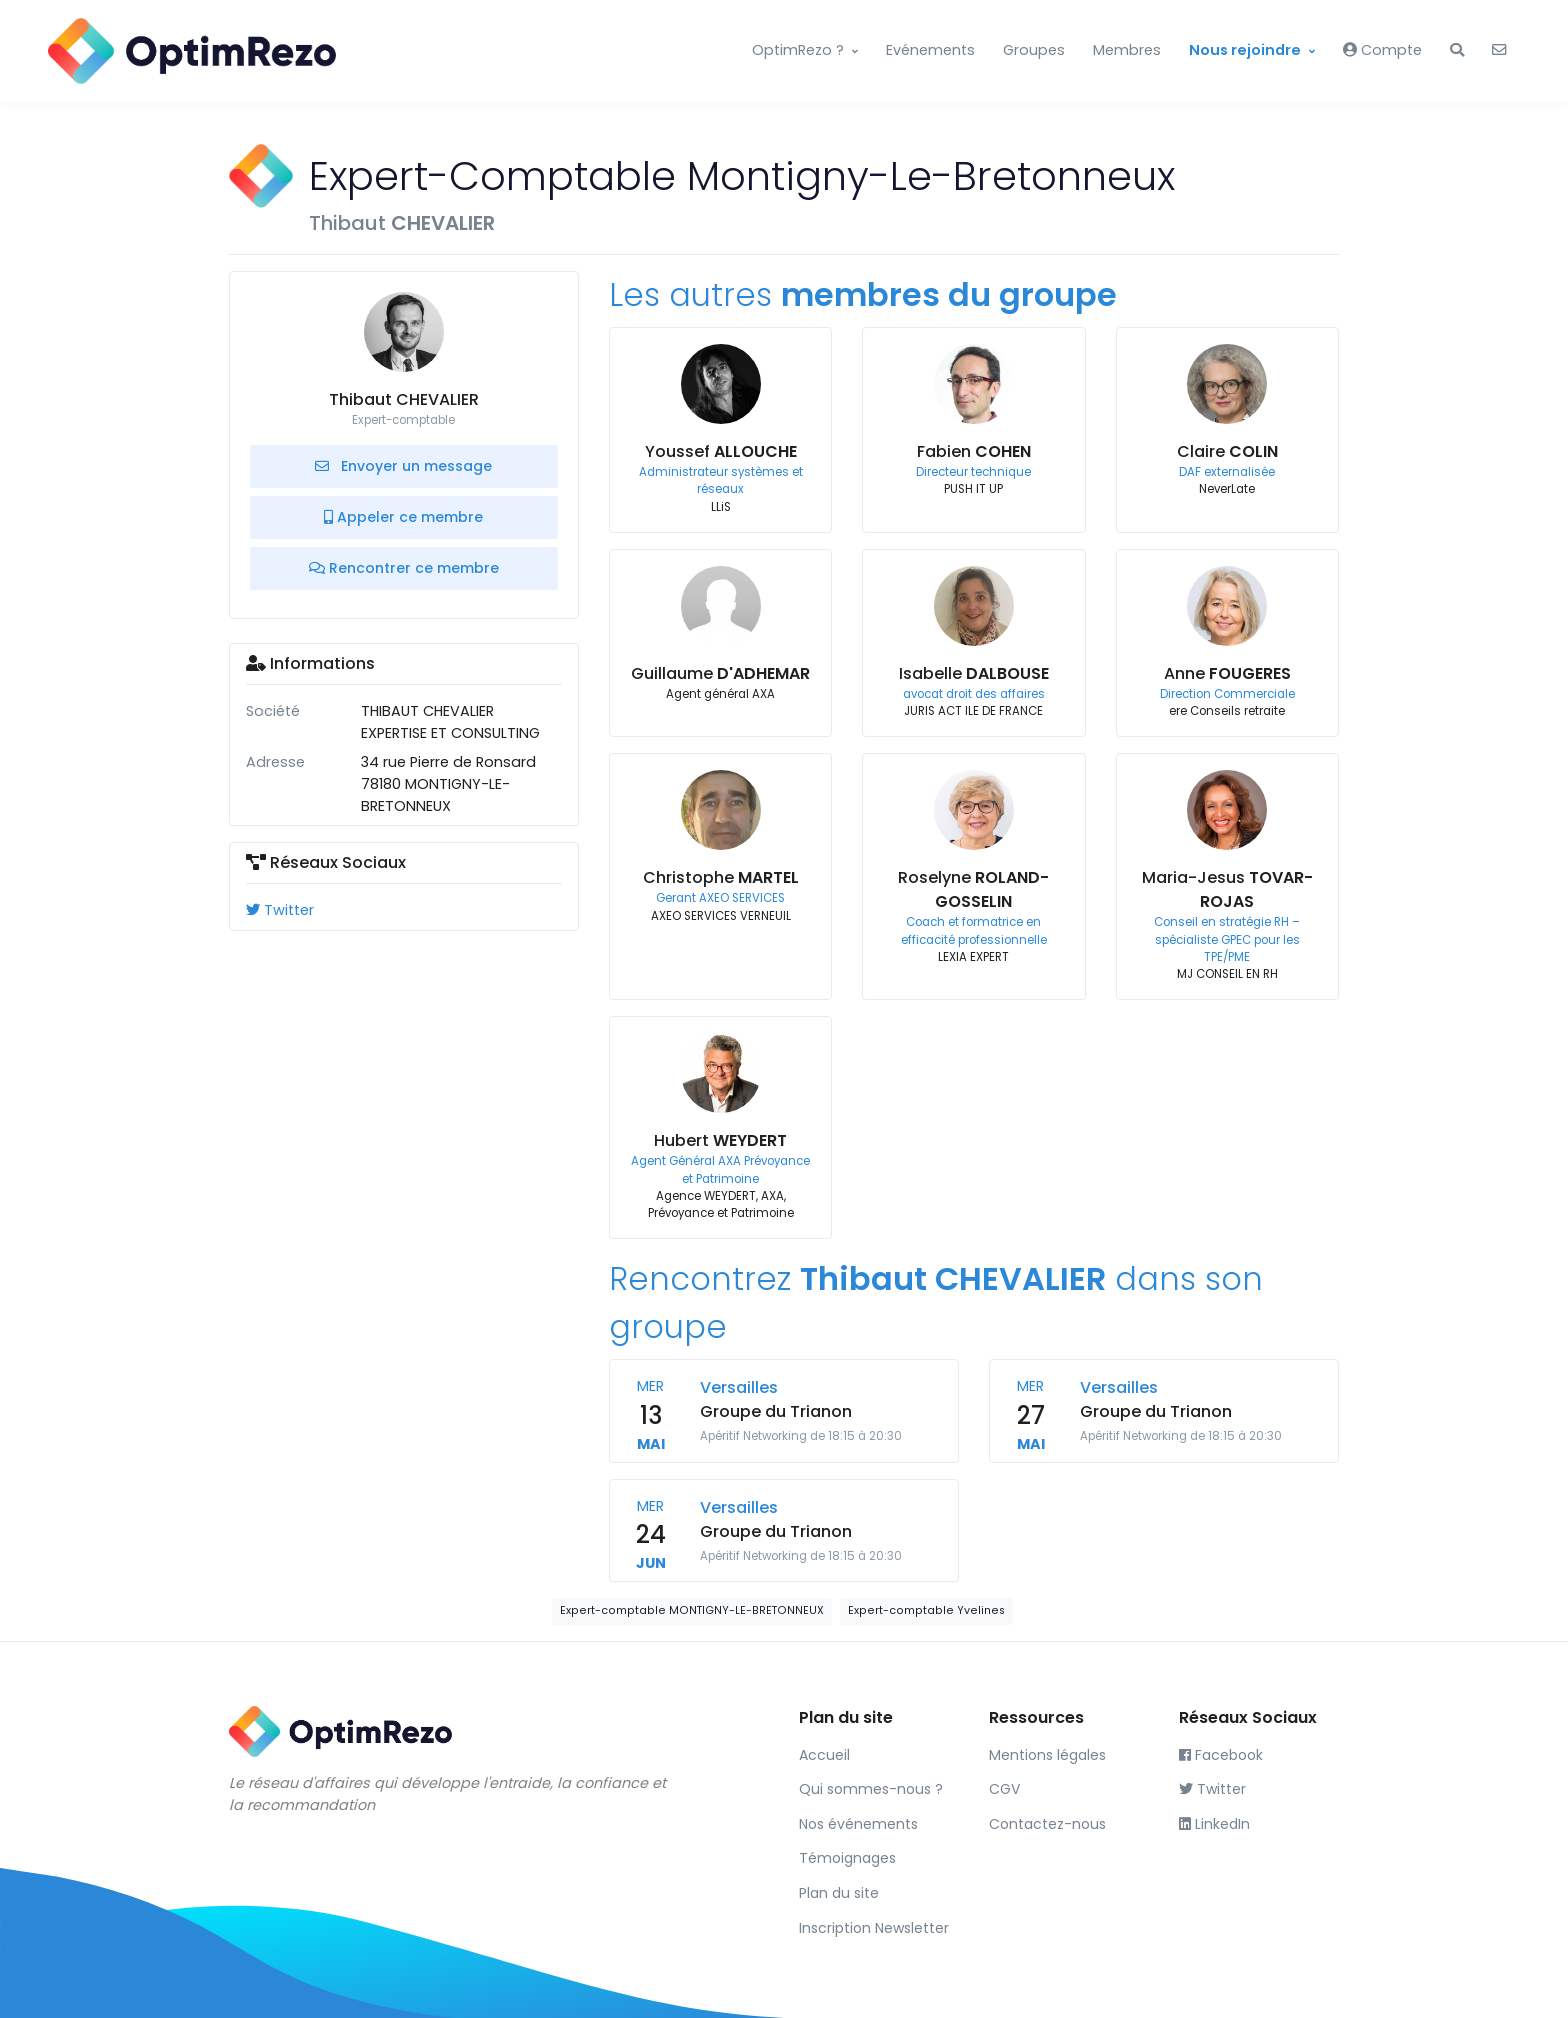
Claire (1227, 451)
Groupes (1034, 50)
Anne (1227, 673)
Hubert (720, 1140)
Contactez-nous (1047, 1824)
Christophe (721, 877)
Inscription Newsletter (874, 1928)
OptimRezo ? (798, 50)
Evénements (930, 50)
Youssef (721, 451)
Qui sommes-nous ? (871, 1789)
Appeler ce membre (403, 517)
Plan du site (839, 1893)
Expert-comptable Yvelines (926, 1610)
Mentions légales (1047, 1755)
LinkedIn (1214, 1824)
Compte (1382, 50)
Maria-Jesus (1227, 889)
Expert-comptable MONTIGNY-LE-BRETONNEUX (692, 1610)
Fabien (974, 451)
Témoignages (847, 1858)
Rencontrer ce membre (404, 568)
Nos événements (858, 1824)
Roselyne (973, 889)
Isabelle (974, 673)
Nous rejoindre (1245, 50)
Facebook (1221, 1755)
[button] (1457, 51)
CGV (1004, 1789)
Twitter (280, 910)
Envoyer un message (403, 466)
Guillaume (720, 673)
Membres (1127, 50)
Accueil (824, 1755)
